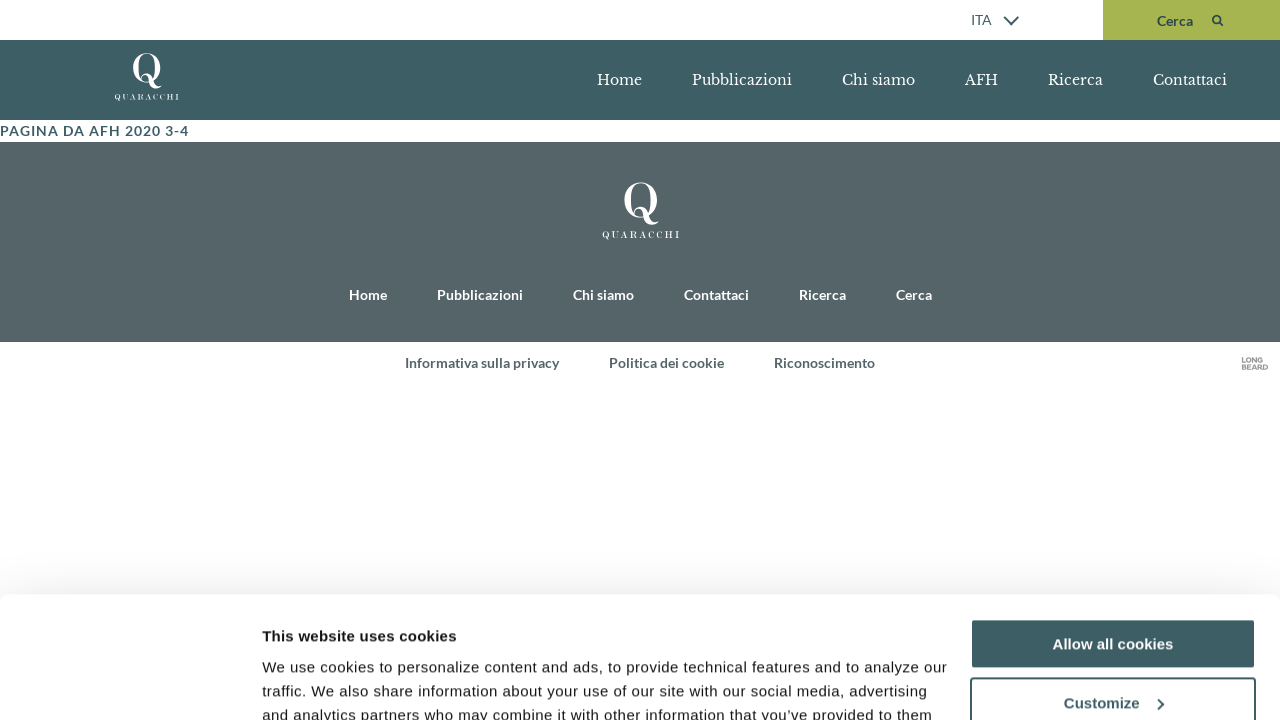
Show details (308, 680)
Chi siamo (878, 80)
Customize (1114, 589)
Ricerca (1075, 80)
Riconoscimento (824, 362)
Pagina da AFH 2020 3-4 (94, 130)
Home (619, 80)
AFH (981, 80)
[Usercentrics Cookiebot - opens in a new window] (129, 681)
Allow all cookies (1113, 530)
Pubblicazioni (742, 80)
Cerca (914, 294)
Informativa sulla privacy (482, 362)
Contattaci (1190, 80)
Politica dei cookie (666, 362)
